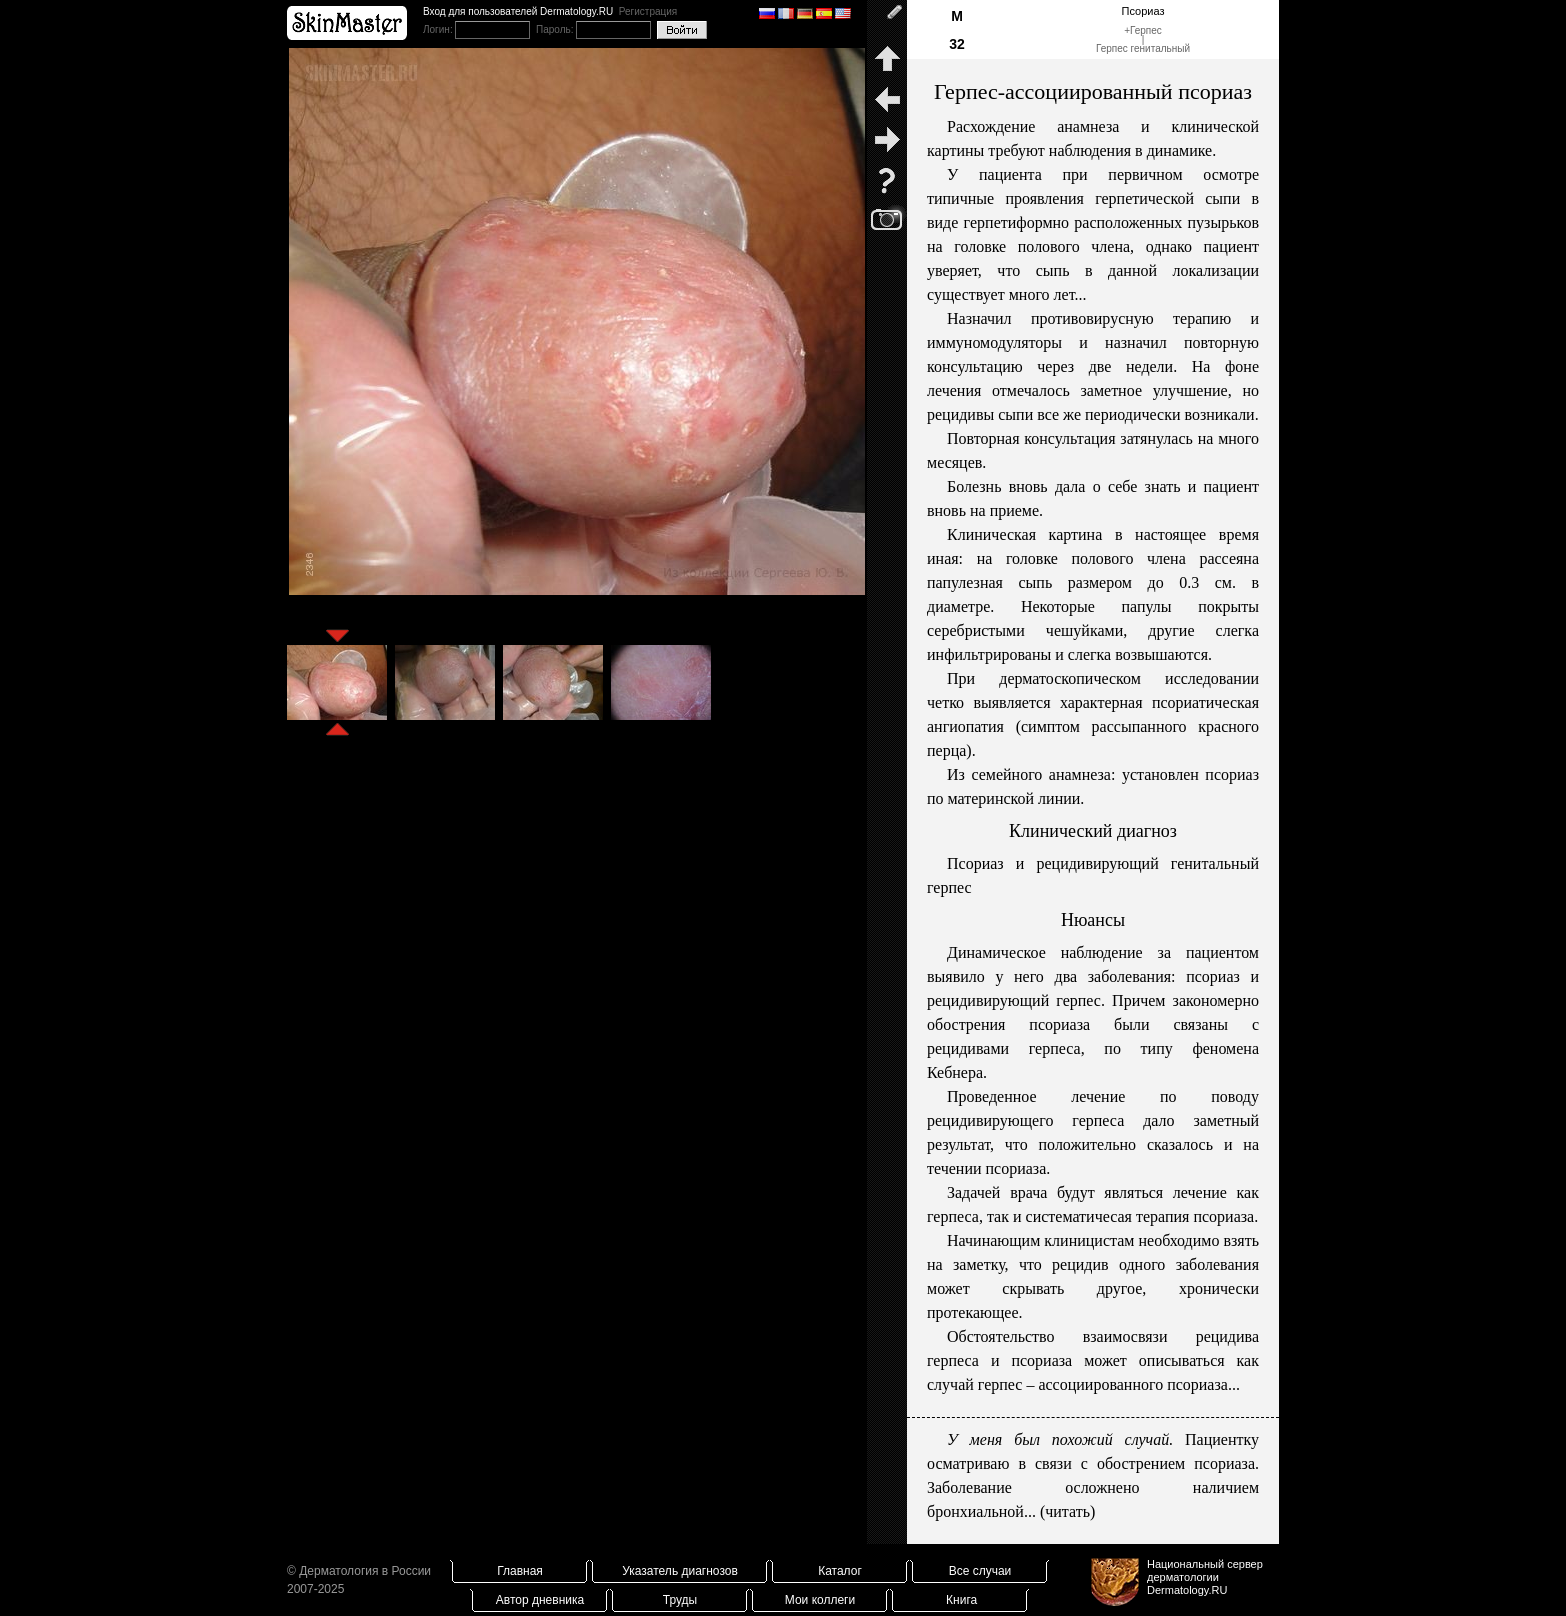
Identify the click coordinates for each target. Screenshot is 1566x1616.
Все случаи (980, 1571)
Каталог (840, 1571)
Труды (680, 1600)
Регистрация (648, 11)
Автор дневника (540, 1600)
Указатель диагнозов (680, 1571)
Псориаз (1143, 11)
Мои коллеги (820, 1600)
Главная (520, 1571)
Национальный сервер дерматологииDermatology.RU (1205, 1577)
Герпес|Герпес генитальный (1143, 39)
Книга (961, 1600)
